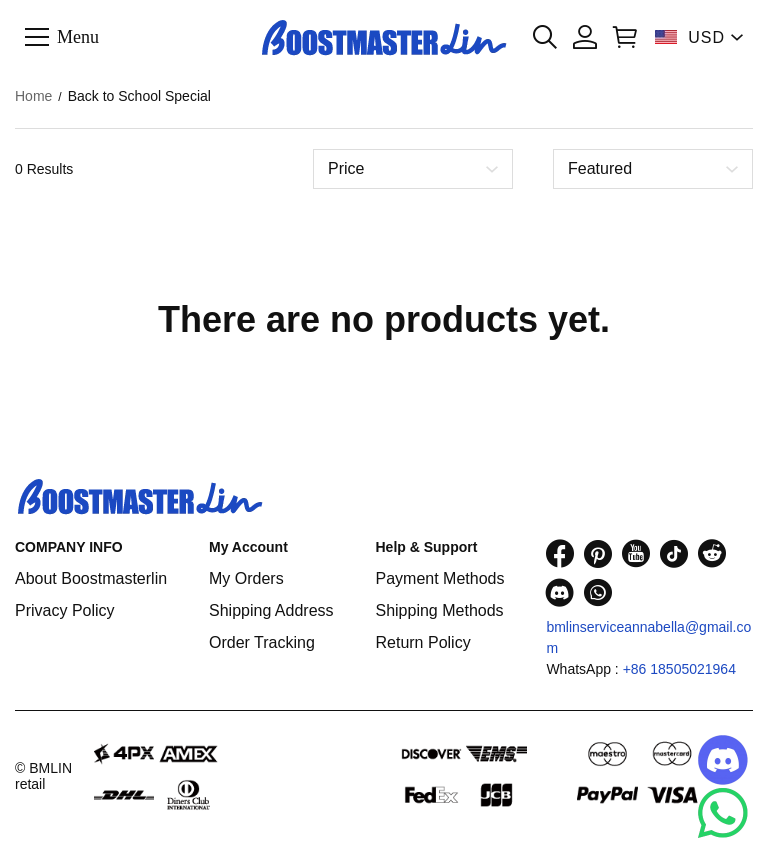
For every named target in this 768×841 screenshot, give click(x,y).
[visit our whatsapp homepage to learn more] (598, 592)
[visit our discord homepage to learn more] (560, 592)
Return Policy (422, 642)
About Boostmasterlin (91, 578)
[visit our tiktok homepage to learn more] (674, 553)
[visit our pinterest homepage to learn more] (598, 553)
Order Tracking (262, 642)
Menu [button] (78, 36)
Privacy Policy (65, 610)
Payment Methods (439, 578)
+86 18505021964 (679, 669)
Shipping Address (271, 610)
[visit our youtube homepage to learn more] (636, 553)
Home (33, 96)
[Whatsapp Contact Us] (723, 813)
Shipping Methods (439, 610)
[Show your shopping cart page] (625, 37)
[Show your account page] (585, 37)
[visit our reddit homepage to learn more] (712, 553)
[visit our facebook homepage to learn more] (560, 553)
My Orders (246, 578)
